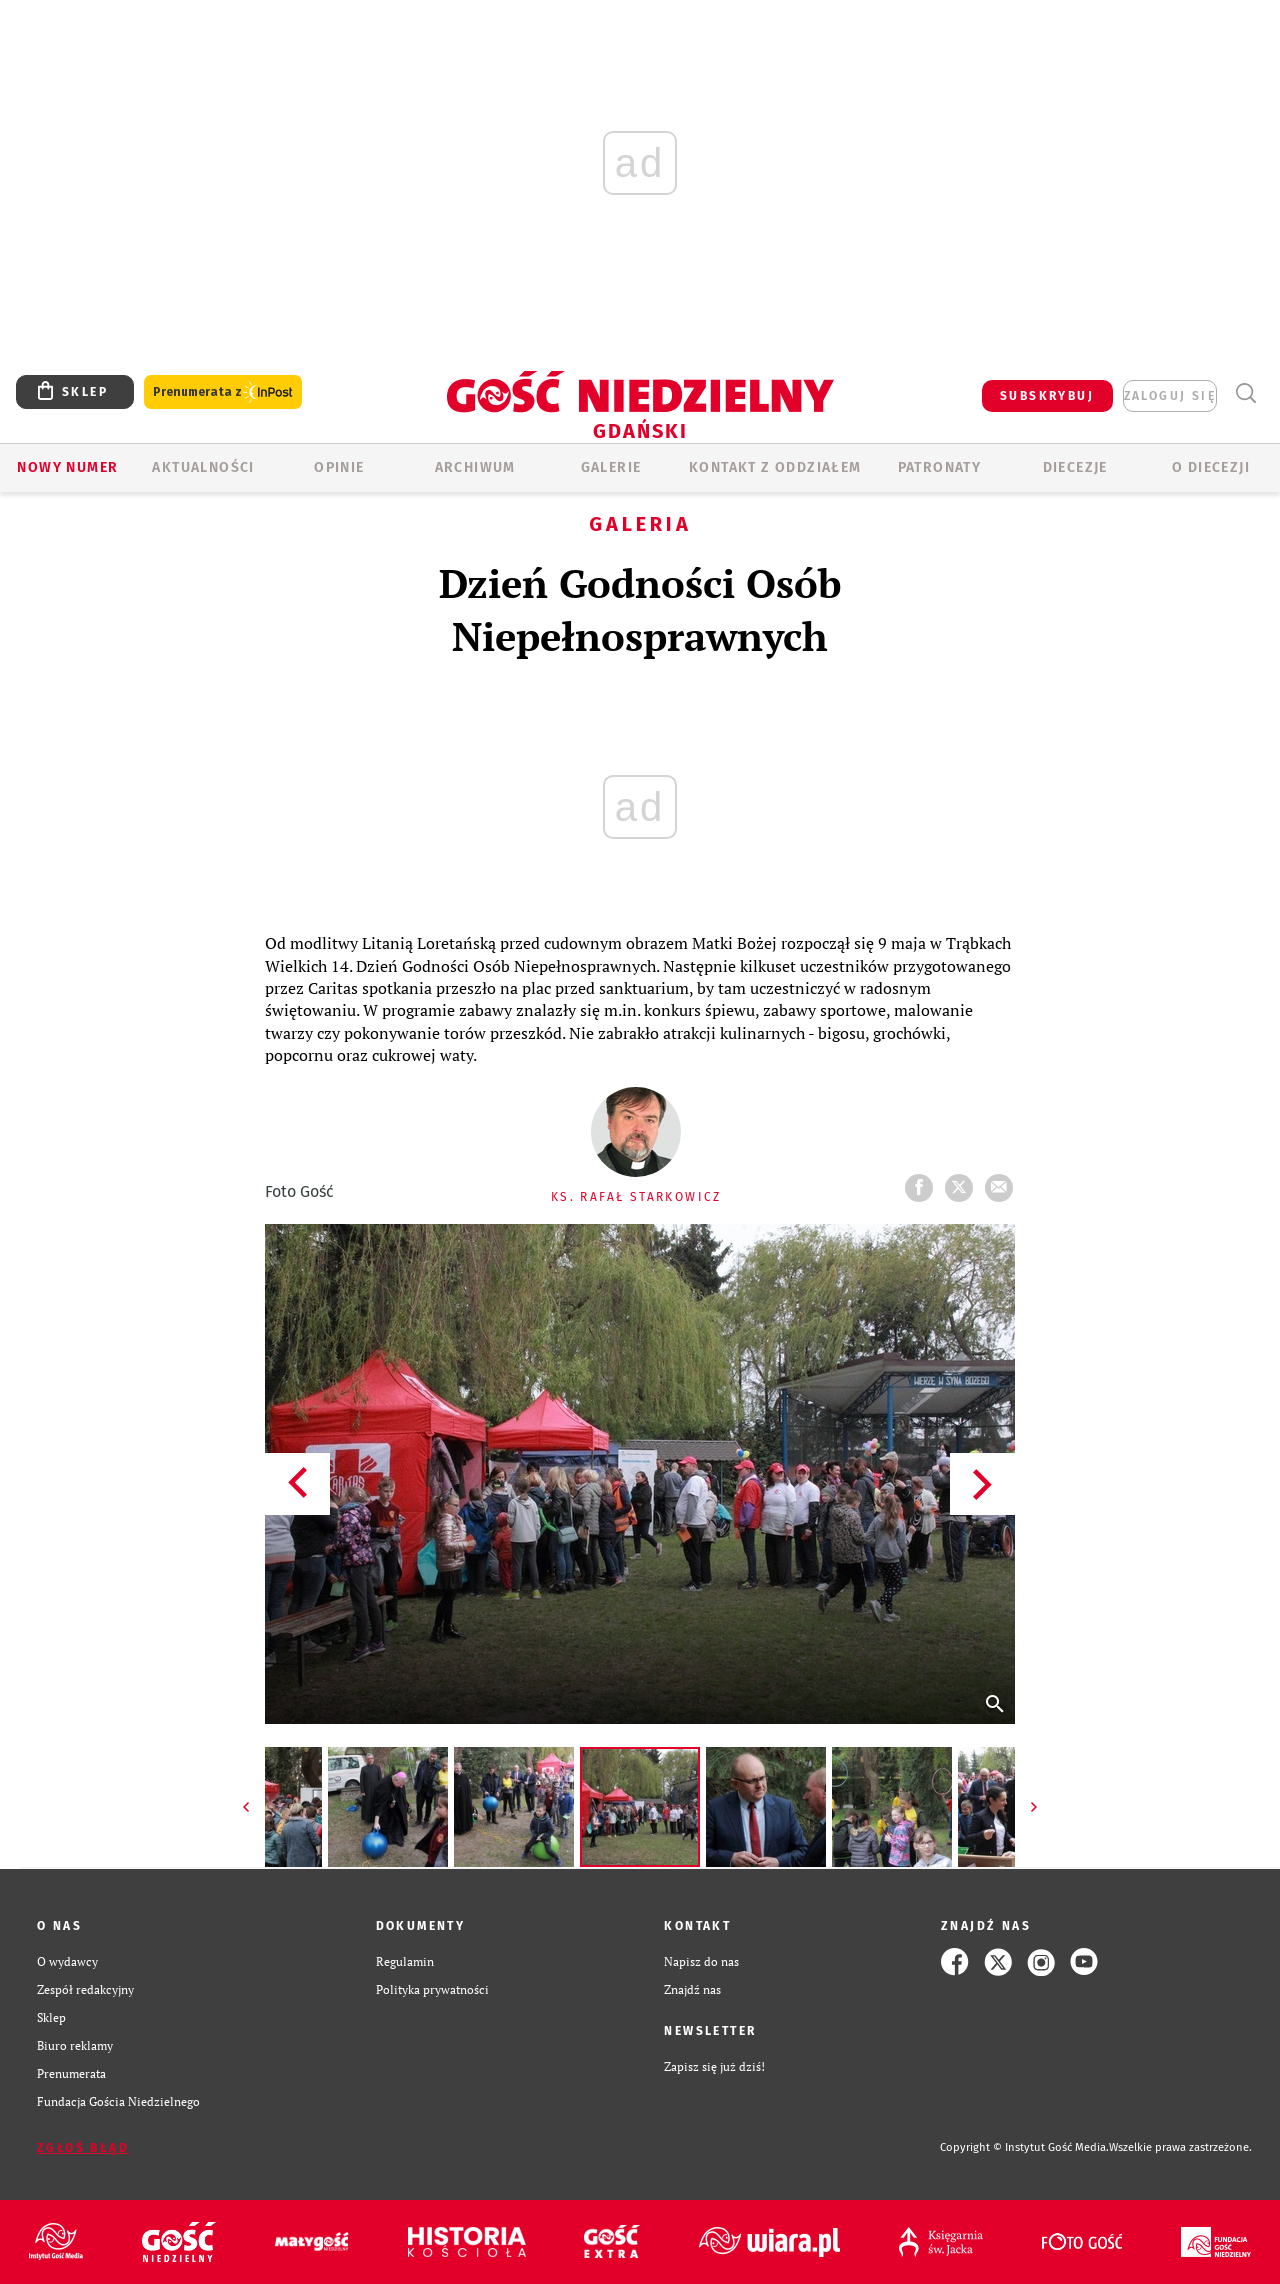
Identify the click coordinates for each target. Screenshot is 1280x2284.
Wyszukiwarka (1245, 393)
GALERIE (611, 467)
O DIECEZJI (1211, 467)
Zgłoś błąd (83, 2148)
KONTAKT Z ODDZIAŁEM (775, 467)
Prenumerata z (223, 392)
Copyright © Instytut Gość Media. (1024, 2147)
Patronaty (940, 467)
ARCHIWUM (475, 467)
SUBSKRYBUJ (1047, 396)
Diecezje (1075, 467)
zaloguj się (1170, 396)
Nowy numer (67, 467)
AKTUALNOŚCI (203, 467)
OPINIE (339, 467)
